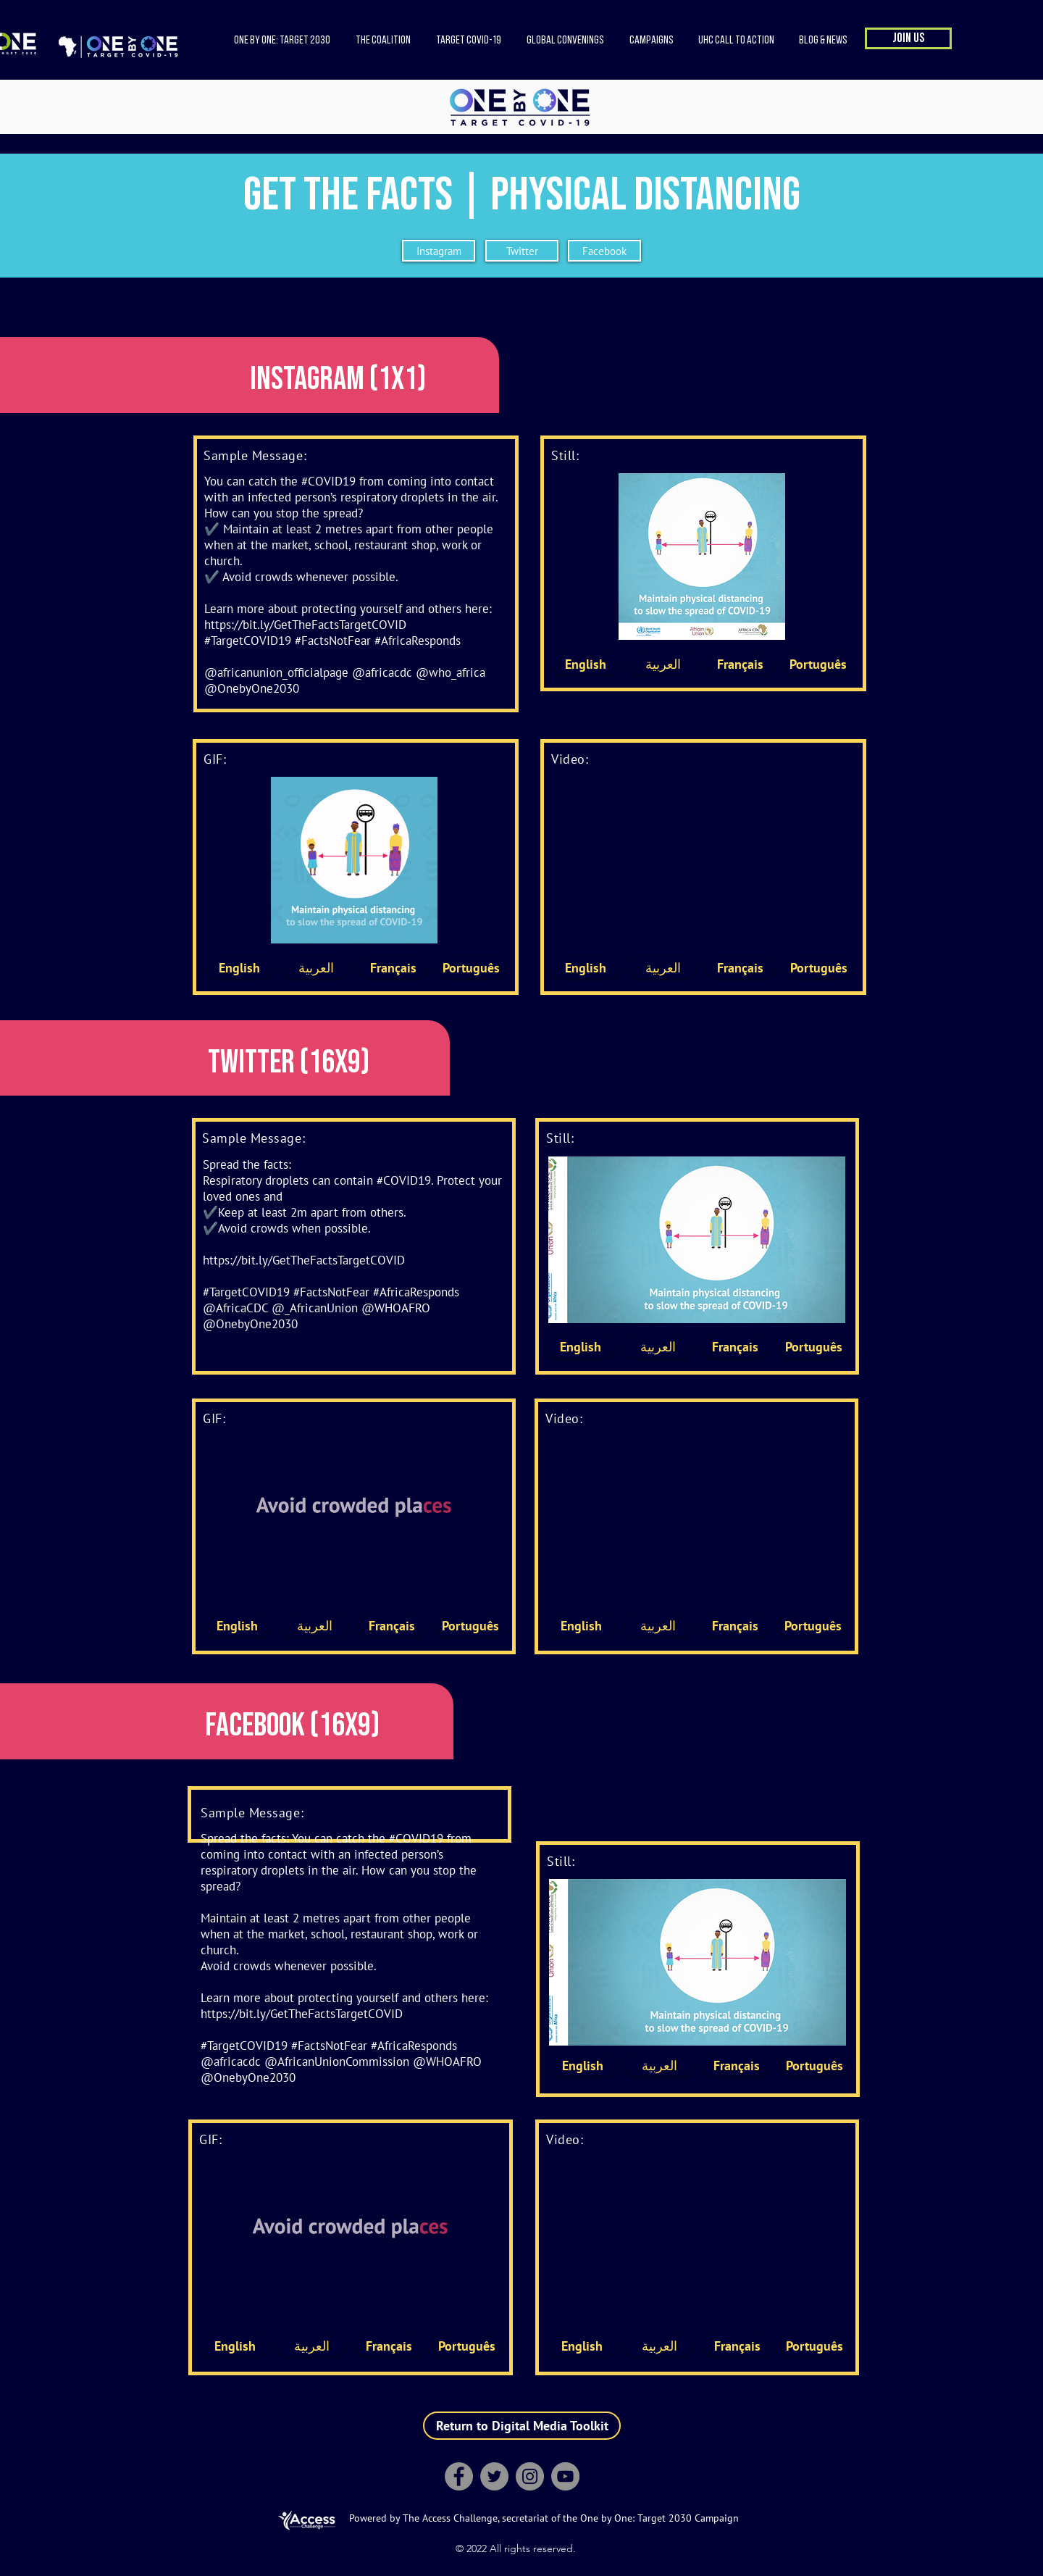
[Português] (817, 664)
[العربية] (662, 664)
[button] (383, 40)
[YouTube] (565, 2476)
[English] (585, 664)
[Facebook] (604, 251)
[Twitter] (521, 251)
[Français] (740, 664)
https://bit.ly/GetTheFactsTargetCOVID (305, 625)
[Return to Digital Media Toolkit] (522, 2426)
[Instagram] (438, 251)
